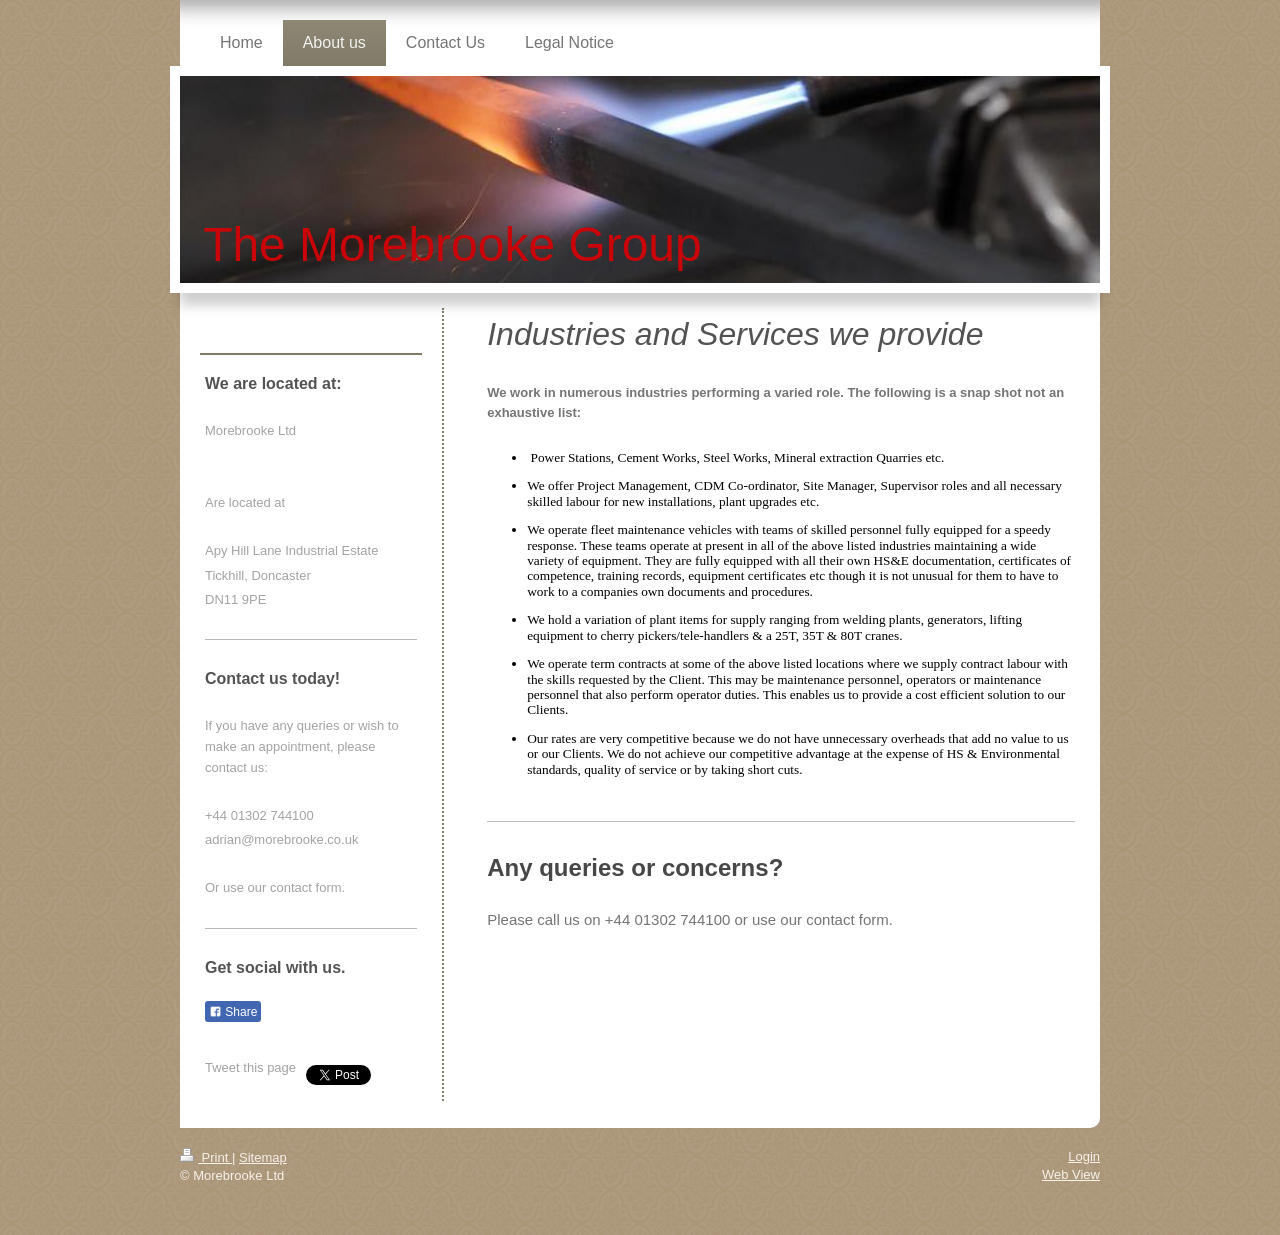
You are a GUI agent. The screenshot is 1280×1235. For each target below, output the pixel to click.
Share (233, 1012)
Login (1084, 1156)
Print (206, 1157)
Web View (1071, 1174)
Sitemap (263, 1157)
